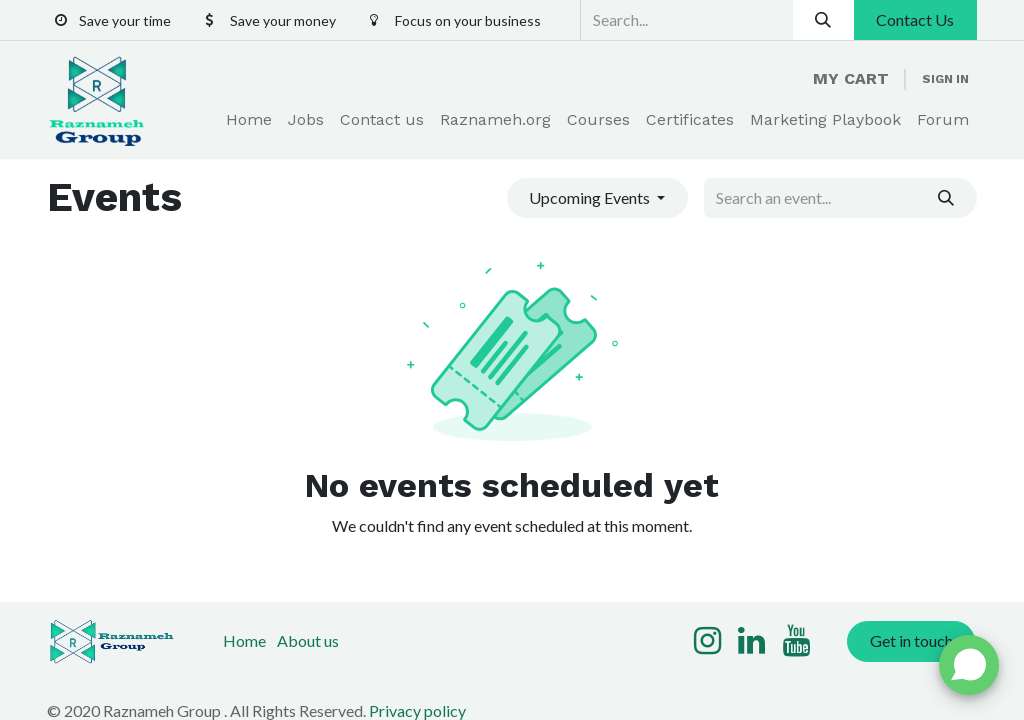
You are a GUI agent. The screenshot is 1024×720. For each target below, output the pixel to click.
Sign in (945, 79)
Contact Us (915, 19)
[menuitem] (249, 120)
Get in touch (911, 640)
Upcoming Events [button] (591, 197)
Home (244, 640)
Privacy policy (417, 710)
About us (308, 640)
